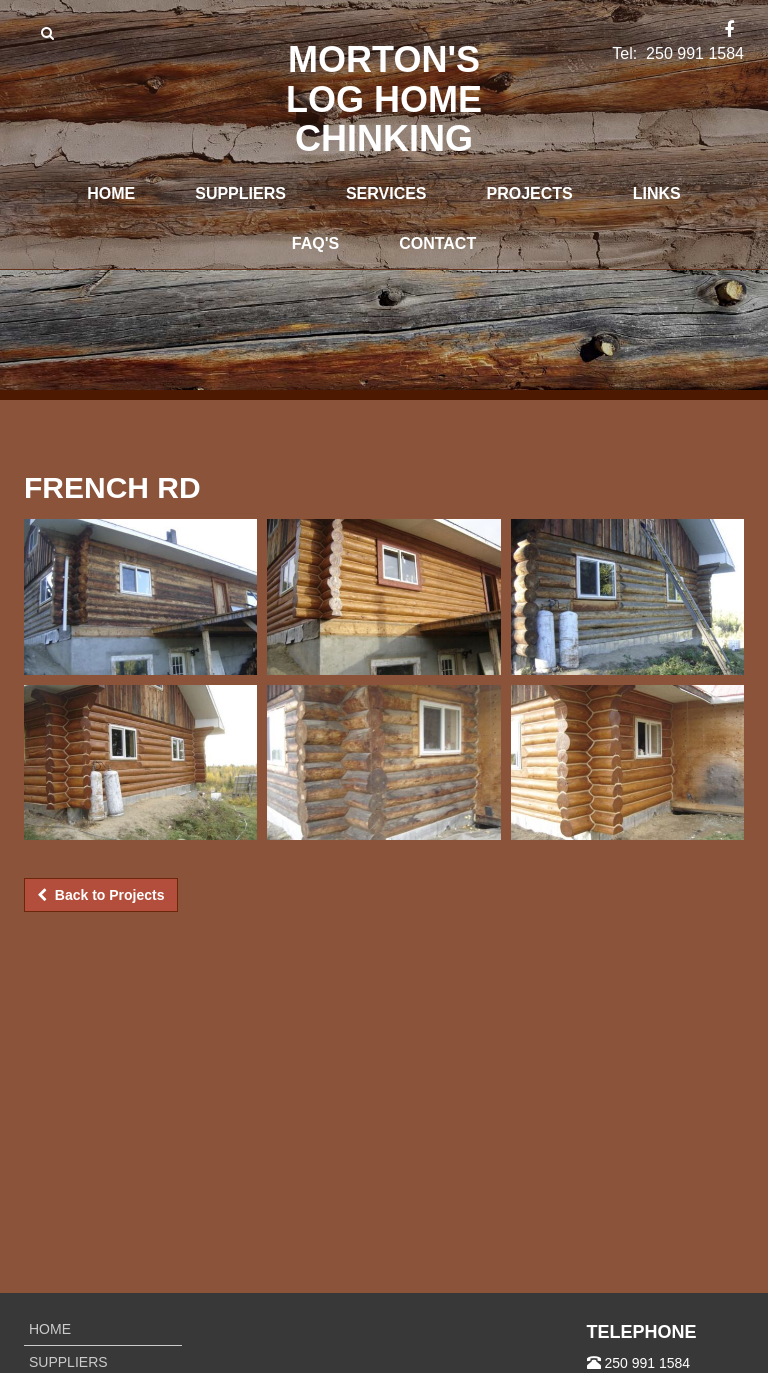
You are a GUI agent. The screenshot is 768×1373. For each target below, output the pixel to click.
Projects (530, 193)
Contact (437, 243)
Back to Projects (101, 895)
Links (657, 193)
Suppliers (240, 193)
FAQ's (315, 243)
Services (386, 193)
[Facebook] (729, 30)
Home (111, 193)
